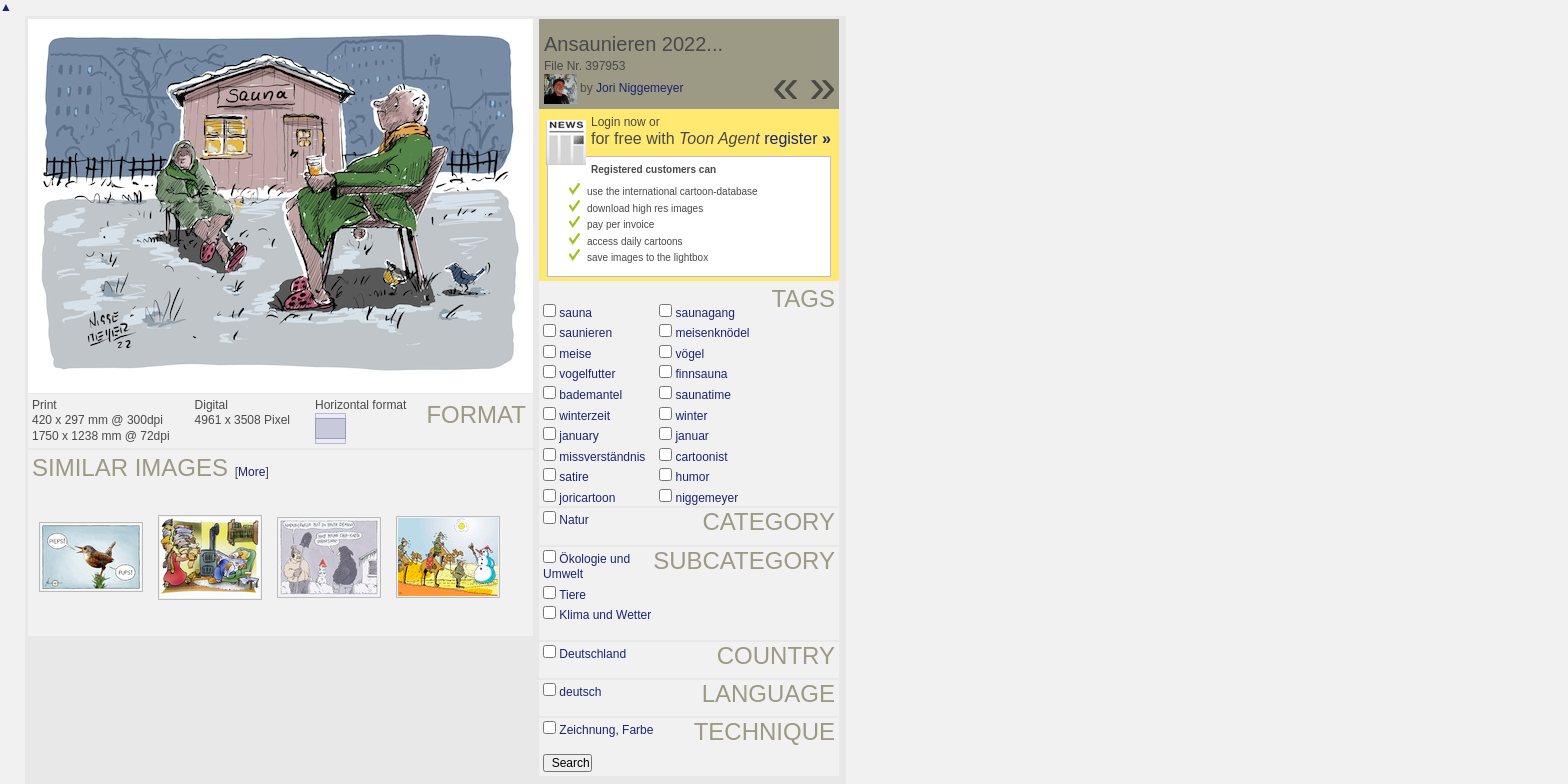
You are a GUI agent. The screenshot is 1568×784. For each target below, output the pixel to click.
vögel (689, 354)
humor (692, 477)
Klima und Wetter (605, 615)
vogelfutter (587, 374)
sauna (575, 313)
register (797, 138)
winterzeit (584, 416)
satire (573, 477)
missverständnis (602, 457)
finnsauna (701, 374)
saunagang (704, 313)
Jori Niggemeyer (639, 88)
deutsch (580, 692)
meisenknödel (712, 333)
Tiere (572, 595)
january (578, 436)
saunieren (585, 333)
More (251, 472)
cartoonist (701, 457)
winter (691, 416)
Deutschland (592, 654)
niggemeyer (706, 498)
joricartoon (587, 498)
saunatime (702, 395)
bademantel (590, 395)
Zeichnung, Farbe (606, 730)
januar (691, 436)
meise (575, 354)
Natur (573, 520)
